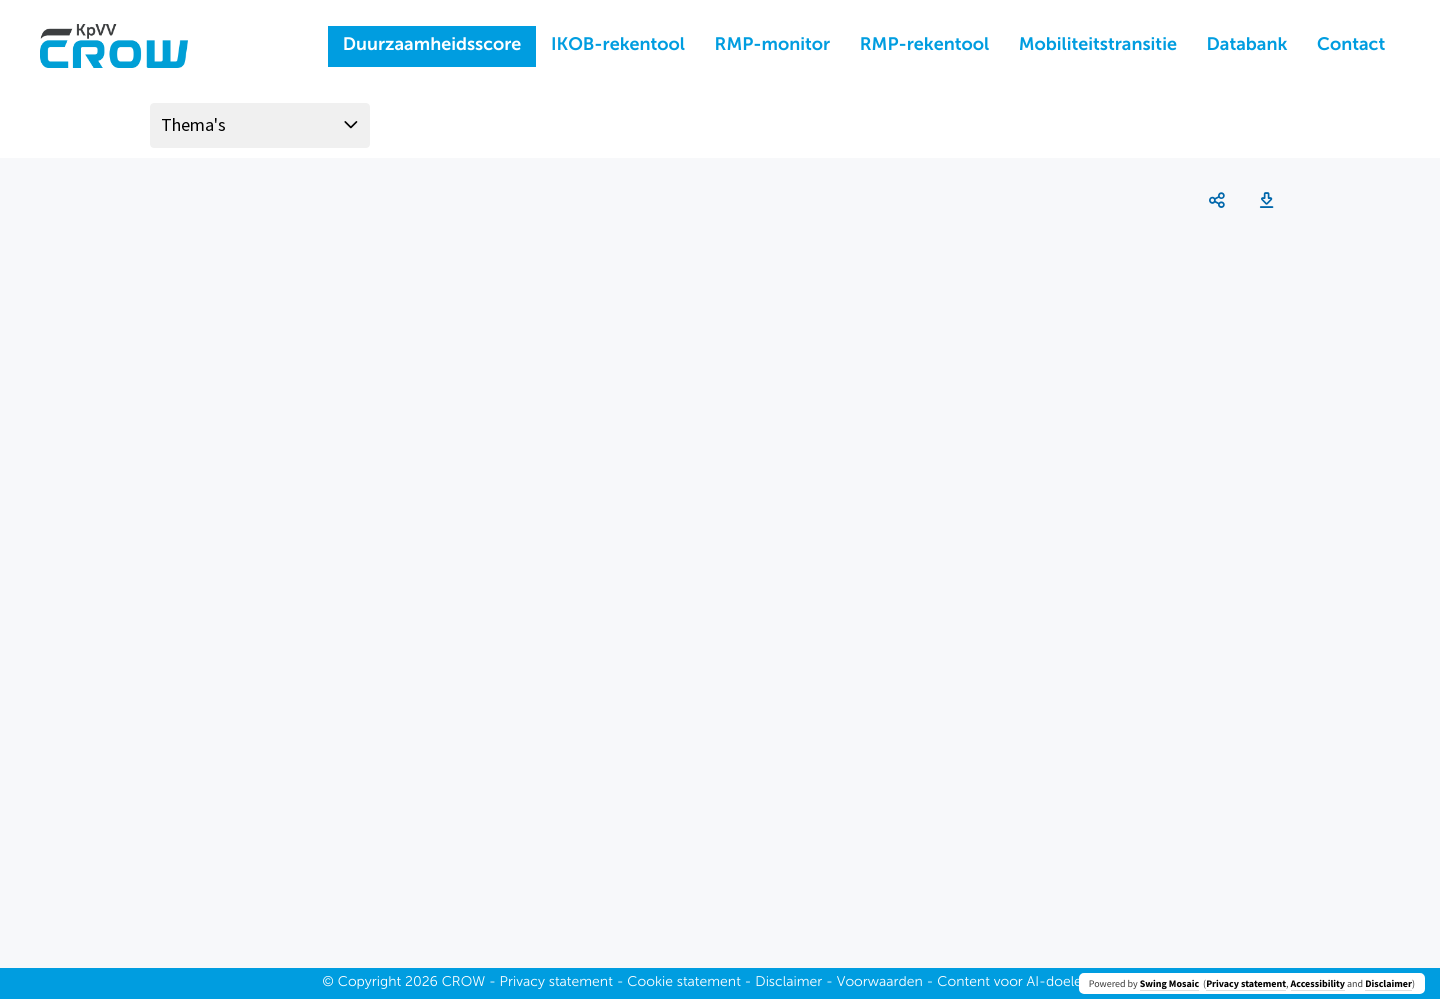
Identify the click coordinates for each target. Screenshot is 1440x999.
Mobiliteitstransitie (1098, 46)
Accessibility (1318, 983)
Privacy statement (1246, 983)
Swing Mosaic (1169, 983)
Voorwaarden (880, 983)
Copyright (370, 983)
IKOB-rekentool (618, 46)
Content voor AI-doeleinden (1027, 983)
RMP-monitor (773, 46)
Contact (1351, 46)
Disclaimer (1388, 983)
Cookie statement (684, 983)
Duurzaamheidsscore (432, 46)
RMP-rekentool (924, 46)
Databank (1247, 46)
